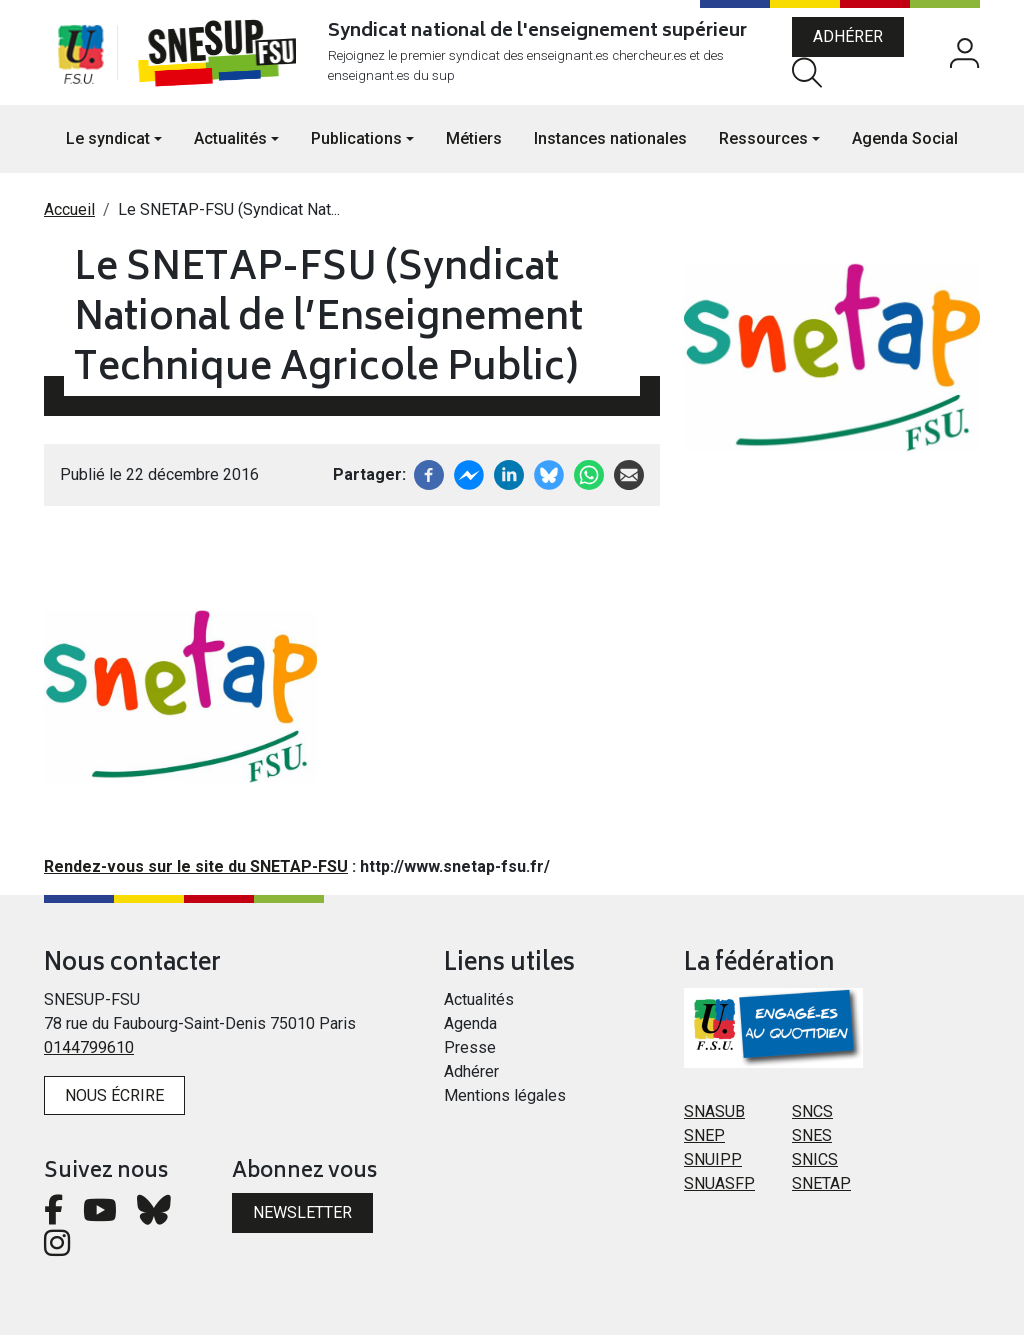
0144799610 (89, 1053)
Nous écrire (114, 1101)
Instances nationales (610, 145)
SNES (812, 1141)
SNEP (704, 1141)
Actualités (479, 1005)
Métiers (474, 145)
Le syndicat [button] (108, 145)
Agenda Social (905, 145)
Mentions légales (505, 1101)
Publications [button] (356, 145)
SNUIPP (713, 1165)
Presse (470, 1053)
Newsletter (302, 1219)
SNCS (812, 1117)
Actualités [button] (230, 145)
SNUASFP (719, 1189)
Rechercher (811, 75)
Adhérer (852, 40)
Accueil (69, 216)
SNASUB (714, 1117)
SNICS (815, 1165)
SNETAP (821, 1189)
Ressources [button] (763, 145)
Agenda (470, 1029)
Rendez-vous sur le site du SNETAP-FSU (196, 873)
